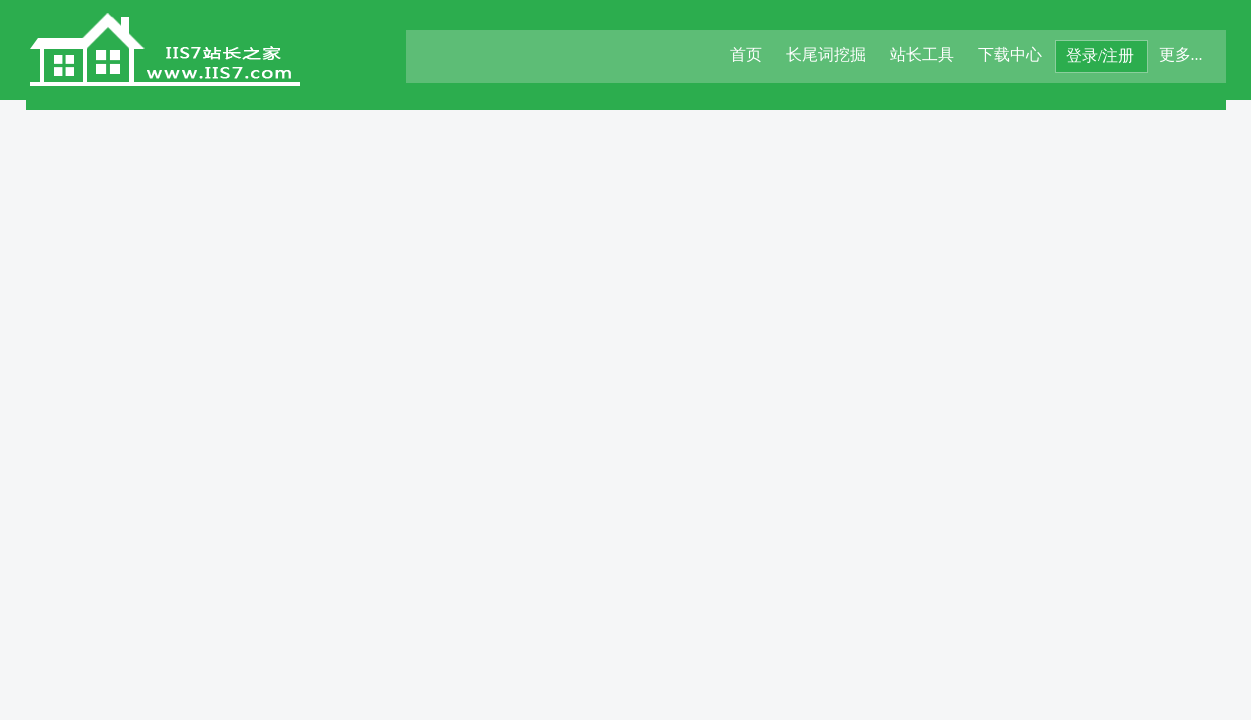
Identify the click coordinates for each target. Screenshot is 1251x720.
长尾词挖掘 (826, 54)
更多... (1181, 54)
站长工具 (922, 54)
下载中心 (1010, 54)
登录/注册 (1100, 55)
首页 (746, 54)
